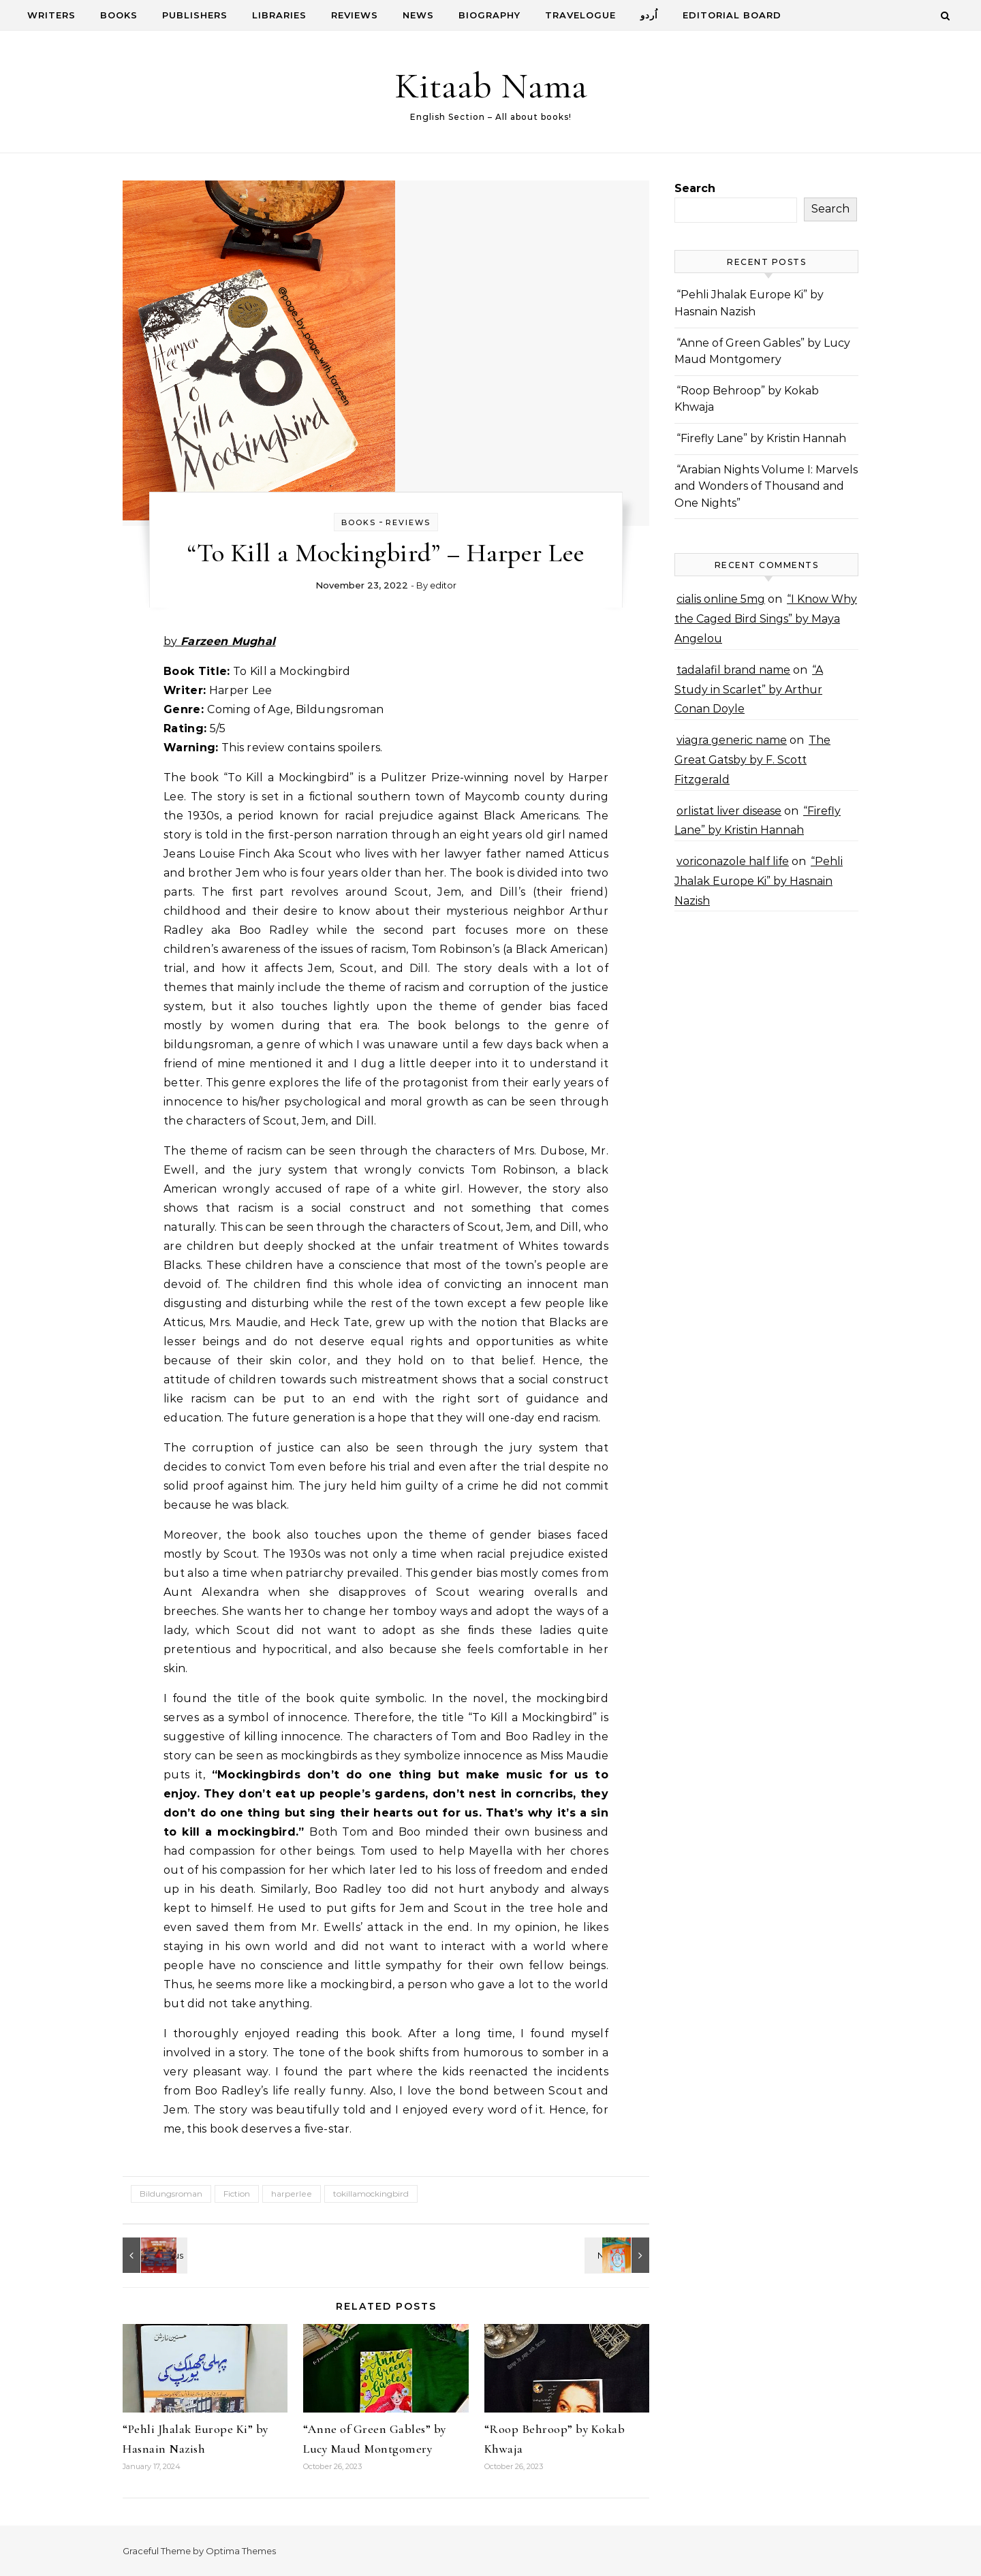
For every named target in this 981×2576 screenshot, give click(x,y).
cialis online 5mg (720, 599)
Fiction (236, 2193)
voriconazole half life (732, 861)
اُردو (649, 15)
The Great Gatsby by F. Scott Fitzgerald (752, 760)
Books (119, 15)
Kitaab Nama (490, 85)
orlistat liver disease (728, 810)
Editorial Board (732, 15)
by (219, 641)
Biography (489, 15)
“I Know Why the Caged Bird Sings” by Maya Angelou (765, 619)
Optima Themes (241, 2550)
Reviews (354, 15)
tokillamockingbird (371, 2193)
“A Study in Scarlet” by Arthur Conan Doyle (748, 689)
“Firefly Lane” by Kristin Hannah (761, 438)
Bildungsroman (171, 2193)
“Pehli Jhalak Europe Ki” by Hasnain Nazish (758, 881)
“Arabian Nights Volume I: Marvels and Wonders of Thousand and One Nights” (766, 486)
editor (443, 585)
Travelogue (580, 15)
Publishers (195, 15)
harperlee (291, 2193)
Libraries (279, 15)
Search (694, 188)
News (418, 15)
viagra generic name (731, 740)
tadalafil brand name (733, 669)
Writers (51, 15)
